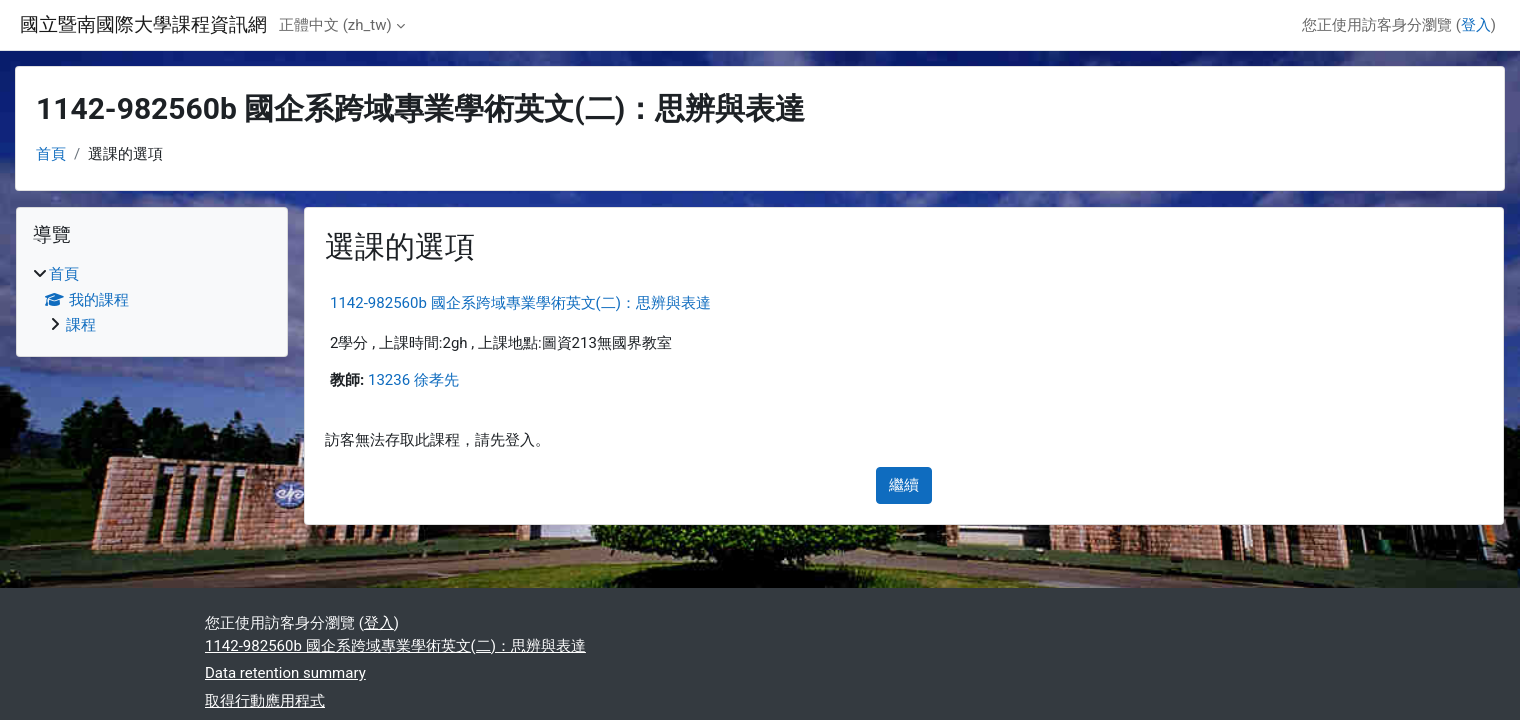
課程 (81, 325)
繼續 (904, 485)
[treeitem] (152, 300)
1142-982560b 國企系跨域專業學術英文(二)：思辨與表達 (520, 303)
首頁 (51, 154)
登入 (1476, 25)
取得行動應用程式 (265, 701)
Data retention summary (285, 673)
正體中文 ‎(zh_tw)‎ (335, 25)
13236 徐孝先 (413, 380)
